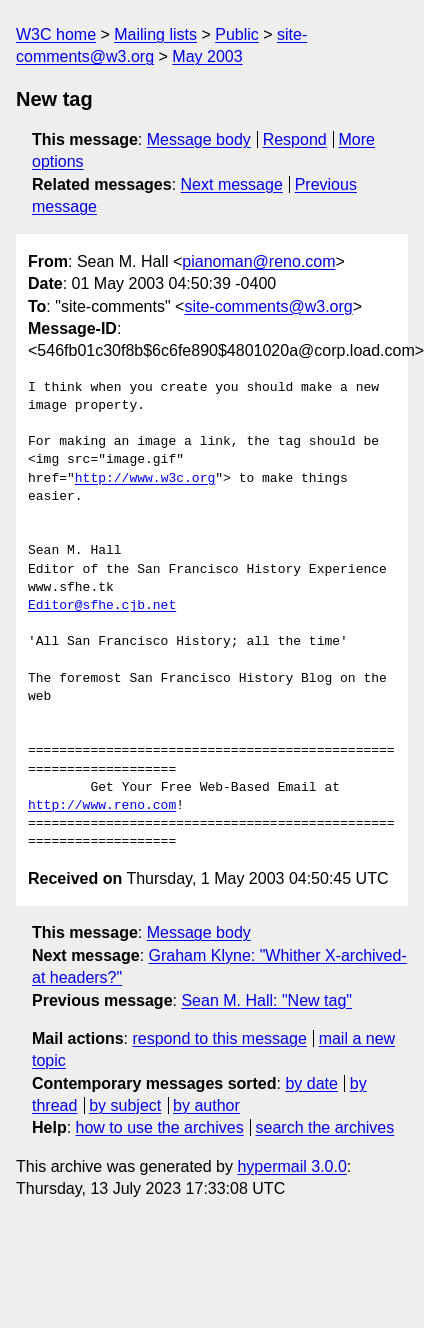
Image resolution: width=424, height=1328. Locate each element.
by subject (125, 1105)
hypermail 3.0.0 (291, 1166)
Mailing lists (155, 34)
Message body (199, 139)
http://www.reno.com (102, 806)
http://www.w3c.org (145, 479)
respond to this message (219, 1038)
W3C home (56, 34)
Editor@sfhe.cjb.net (102, 606)
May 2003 (207, 56)
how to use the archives (160, 1127)
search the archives (325, 1127)
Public (237, 34)
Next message (232, 184)
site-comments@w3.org (268, 306)
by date (311, 1083)
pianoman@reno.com (258, 261)
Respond (295, 139)
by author (206, 1105)
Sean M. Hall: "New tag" (266, 1000)
